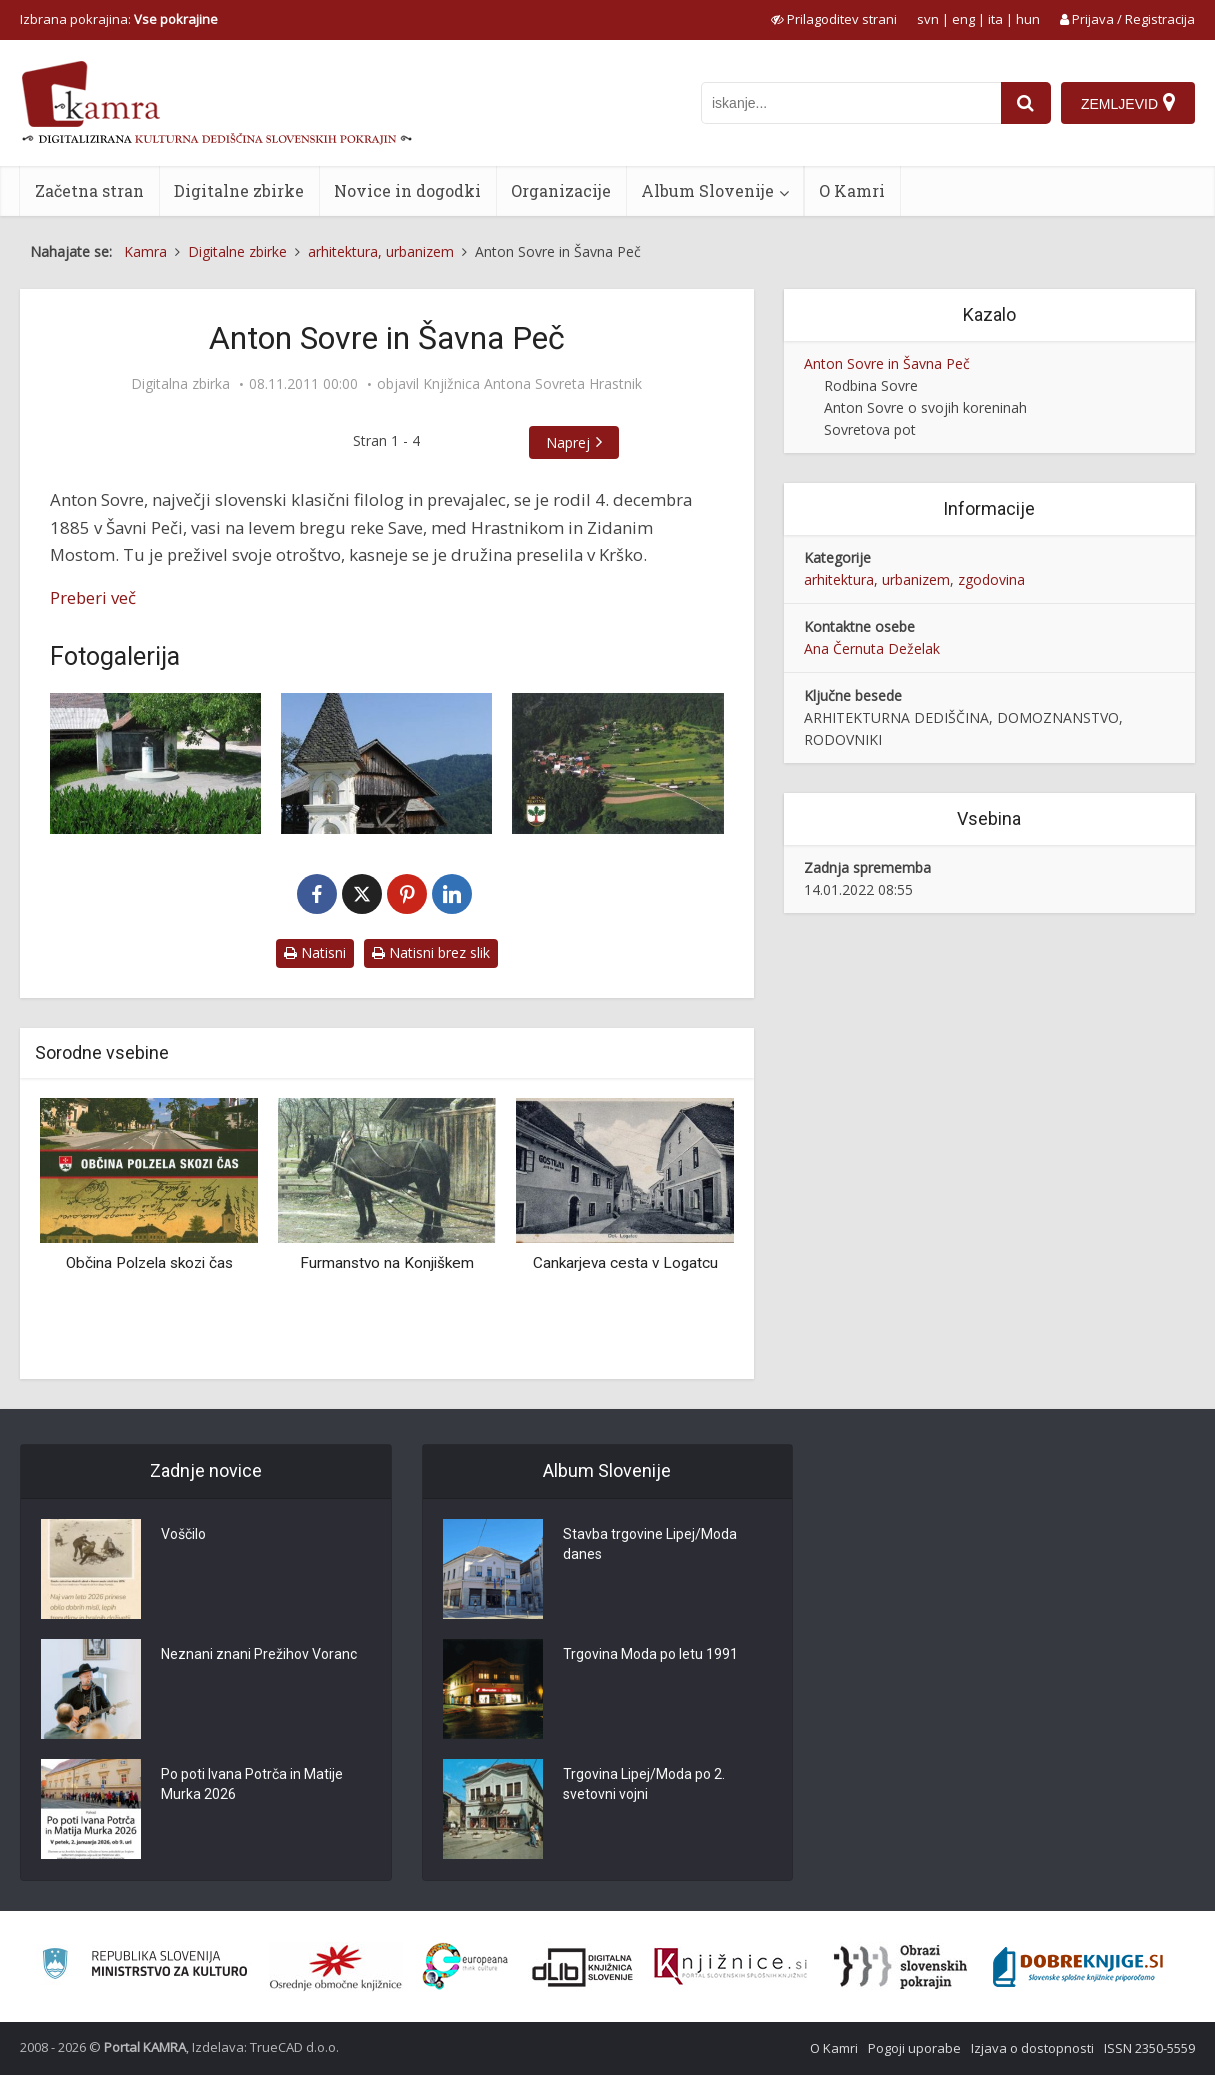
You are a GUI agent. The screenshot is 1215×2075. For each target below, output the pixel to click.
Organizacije (561, 190)
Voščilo (183, 1534)
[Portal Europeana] (465, 1966)
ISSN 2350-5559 (1149, 2048)
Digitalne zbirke (239, 190)
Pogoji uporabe (914, 2048)
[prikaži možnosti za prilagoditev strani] (834, 19)
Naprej (568, 442)
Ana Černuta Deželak (872, 648)
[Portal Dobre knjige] (1078, 1967)
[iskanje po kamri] (851, 103)
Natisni (315, 952)
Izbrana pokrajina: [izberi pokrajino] (119, 19)
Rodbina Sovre (871, 385)
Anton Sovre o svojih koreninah (925, 407)
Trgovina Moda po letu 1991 (650, 1654)
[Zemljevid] (1128, 103)
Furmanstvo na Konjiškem (387, 1263)
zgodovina (991, 579)
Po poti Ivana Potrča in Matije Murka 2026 (252, 1784)
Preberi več (93, 597)
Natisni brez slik (431, 952)
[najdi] (1026, 103)
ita (995, 19)
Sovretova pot (870, 429)
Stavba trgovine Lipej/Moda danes (650, 1544)
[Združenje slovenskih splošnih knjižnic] (730, 1967)
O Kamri (852, 190)
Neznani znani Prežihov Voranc (259, 1654)
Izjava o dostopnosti (1032, 2048)
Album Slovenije (707, 190)
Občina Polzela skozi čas (149, 1263)
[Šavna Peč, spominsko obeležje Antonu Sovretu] (155, 763)
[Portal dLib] (583, 1967)
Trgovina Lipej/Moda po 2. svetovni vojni (644, 1784)
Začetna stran (89, 190)
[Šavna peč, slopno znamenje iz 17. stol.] (386, 763)
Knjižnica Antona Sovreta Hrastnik (532, 384)
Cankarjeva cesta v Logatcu (625, 1263)
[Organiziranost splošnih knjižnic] (336, 1967)
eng (963, 19)
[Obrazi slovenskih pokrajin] (900, 1967)
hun (1028, 19)
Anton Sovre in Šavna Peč (887, 363)
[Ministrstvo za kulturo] (144, 1966)
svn (928, 19)
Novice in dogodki (407, 190)
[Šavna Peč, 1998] (617, 763)
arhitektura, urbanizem (877, 579)
